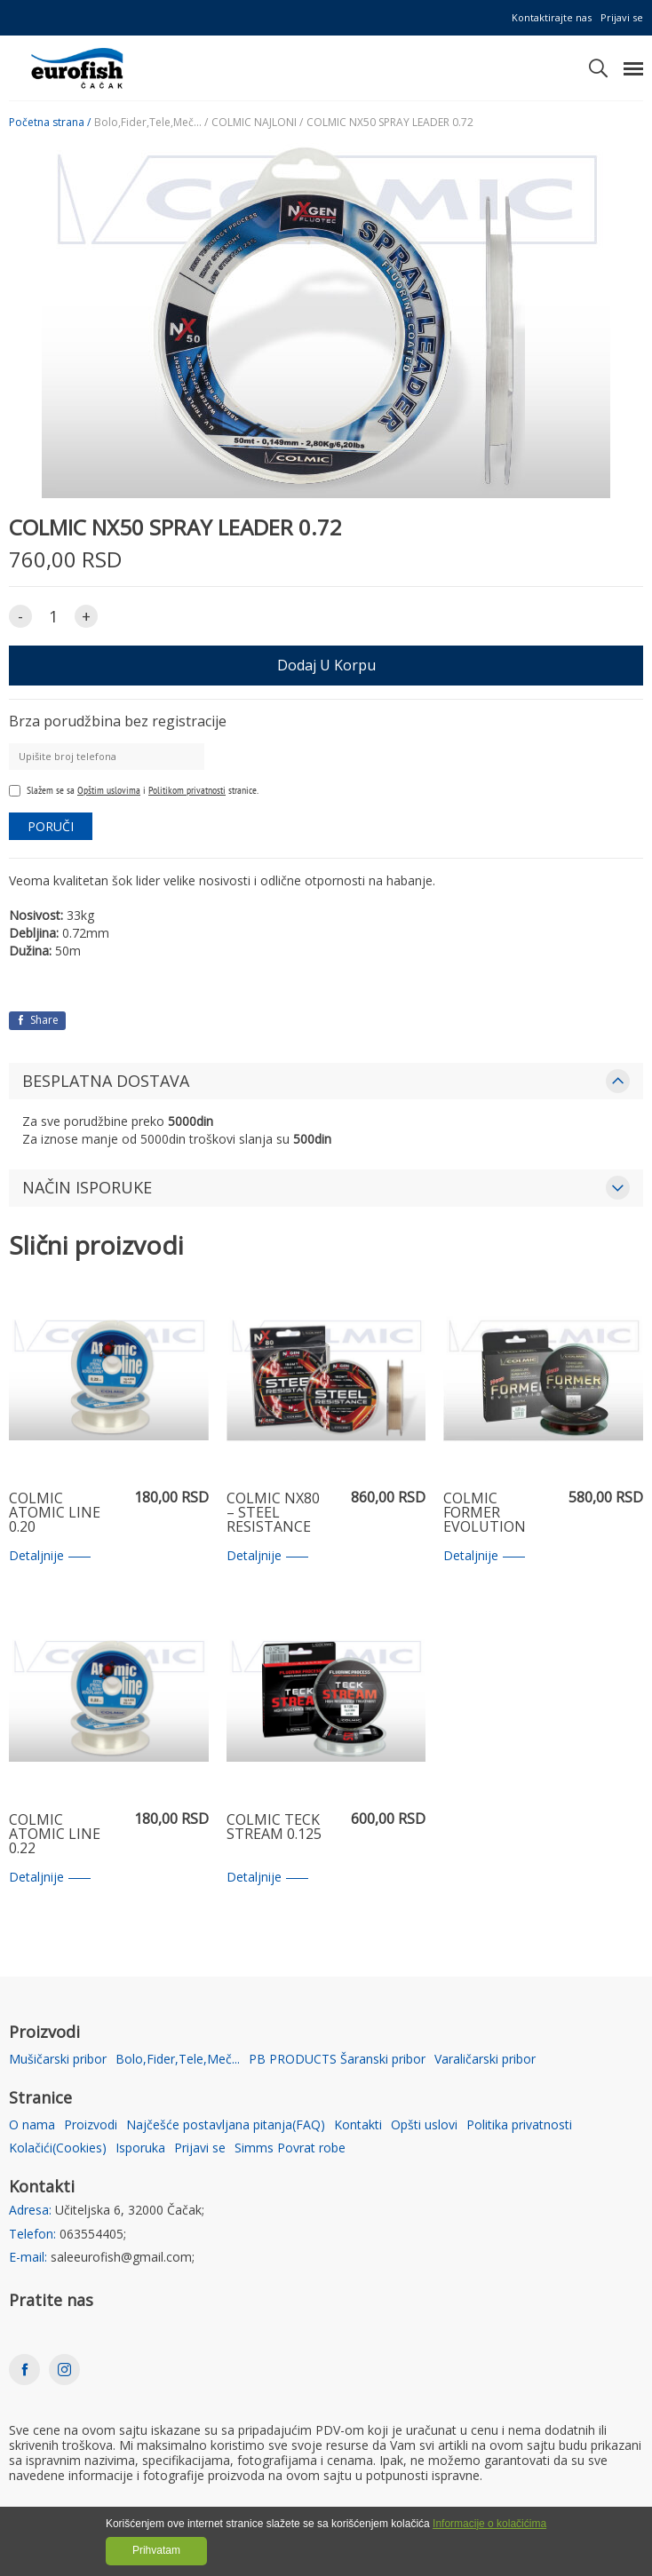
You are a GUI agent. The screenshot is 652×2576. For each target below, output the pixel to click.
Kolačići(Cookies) (58, 2148)
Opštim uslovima (108, 790)
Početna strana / (50, 122)
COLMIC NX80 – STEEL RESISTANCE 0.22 (273, 1513)
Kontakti (358, 2125)
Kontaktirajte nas (552, 17)
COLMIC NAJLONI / (257, 122)
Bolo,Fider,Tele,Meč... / (151, 122)
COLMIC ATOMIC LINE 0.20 (54, 1513)
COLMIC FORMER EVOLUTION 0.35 (484, 1513)
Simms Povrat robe (290, 2148)
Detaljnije (50, 1556)
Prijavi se (621, 17)
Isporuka (140, 2148)
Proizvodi (90, 2125)
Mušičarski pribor (58, 2059)
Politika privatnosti (519, 2125)
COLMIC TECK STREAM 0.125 (274, 1827)
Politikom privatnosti (187, 790)
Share (37, 1019)
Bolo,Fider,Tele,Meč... (177, 2059)
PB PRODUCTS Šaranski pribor (337, 2059)
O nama (32, 2125)
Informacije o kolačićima (489, 2523)
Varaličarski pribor (485, 2059)
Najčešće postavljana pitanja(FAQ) (225, 2125)
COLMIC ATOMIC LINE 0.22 (54, 1834)
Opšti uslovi (424, 2125)
